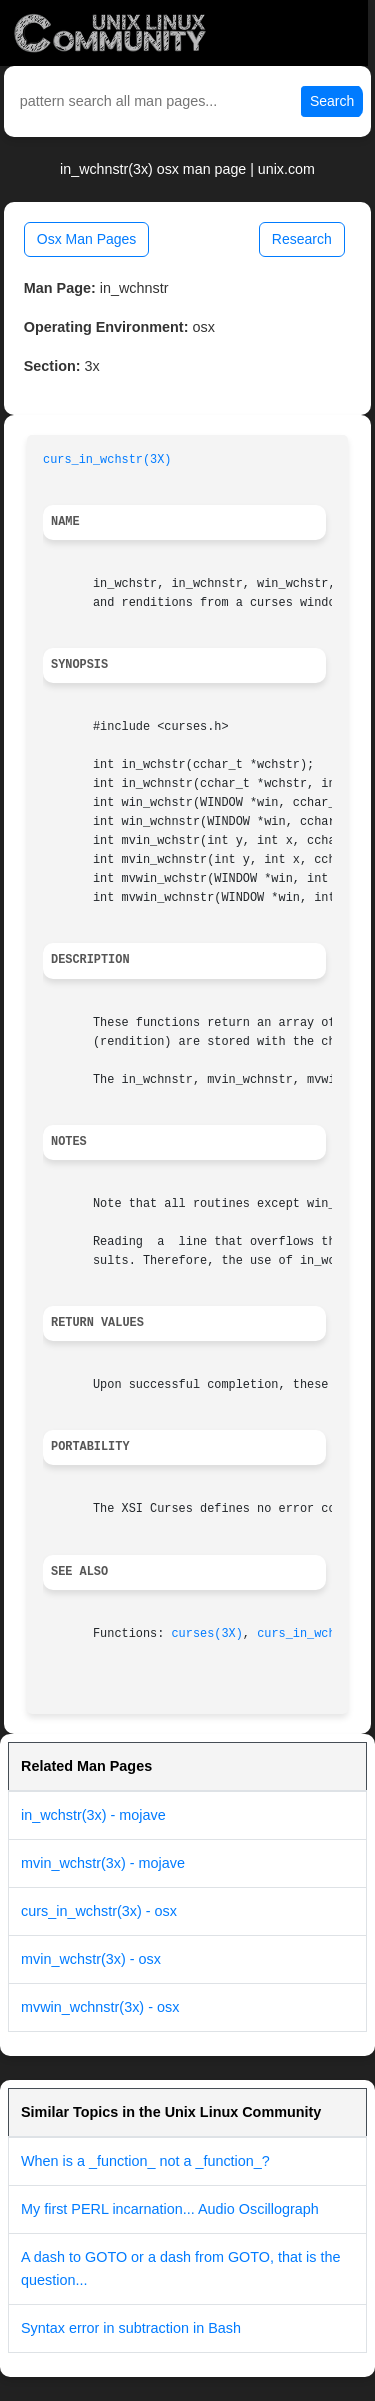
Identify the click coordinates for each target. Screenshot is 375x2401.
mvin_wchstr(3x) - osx (91, 1959)
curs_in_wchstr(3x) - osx (99, 1911)
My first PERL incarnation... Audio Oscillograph (170, 2209)
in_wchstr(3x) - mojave (93, 1815)
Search (332, 101)
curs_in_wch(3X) (310, 1634)
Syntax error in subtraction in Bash (131, 2328)
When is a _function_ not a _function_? (145, 2161)
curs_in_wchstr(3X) (107, 460)
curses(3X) (206, 1634)
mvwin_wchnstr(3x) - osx (100, 2007)
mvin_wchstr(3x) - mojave (103, 1863)
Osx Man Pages (87, 239)
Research (302, 239)
